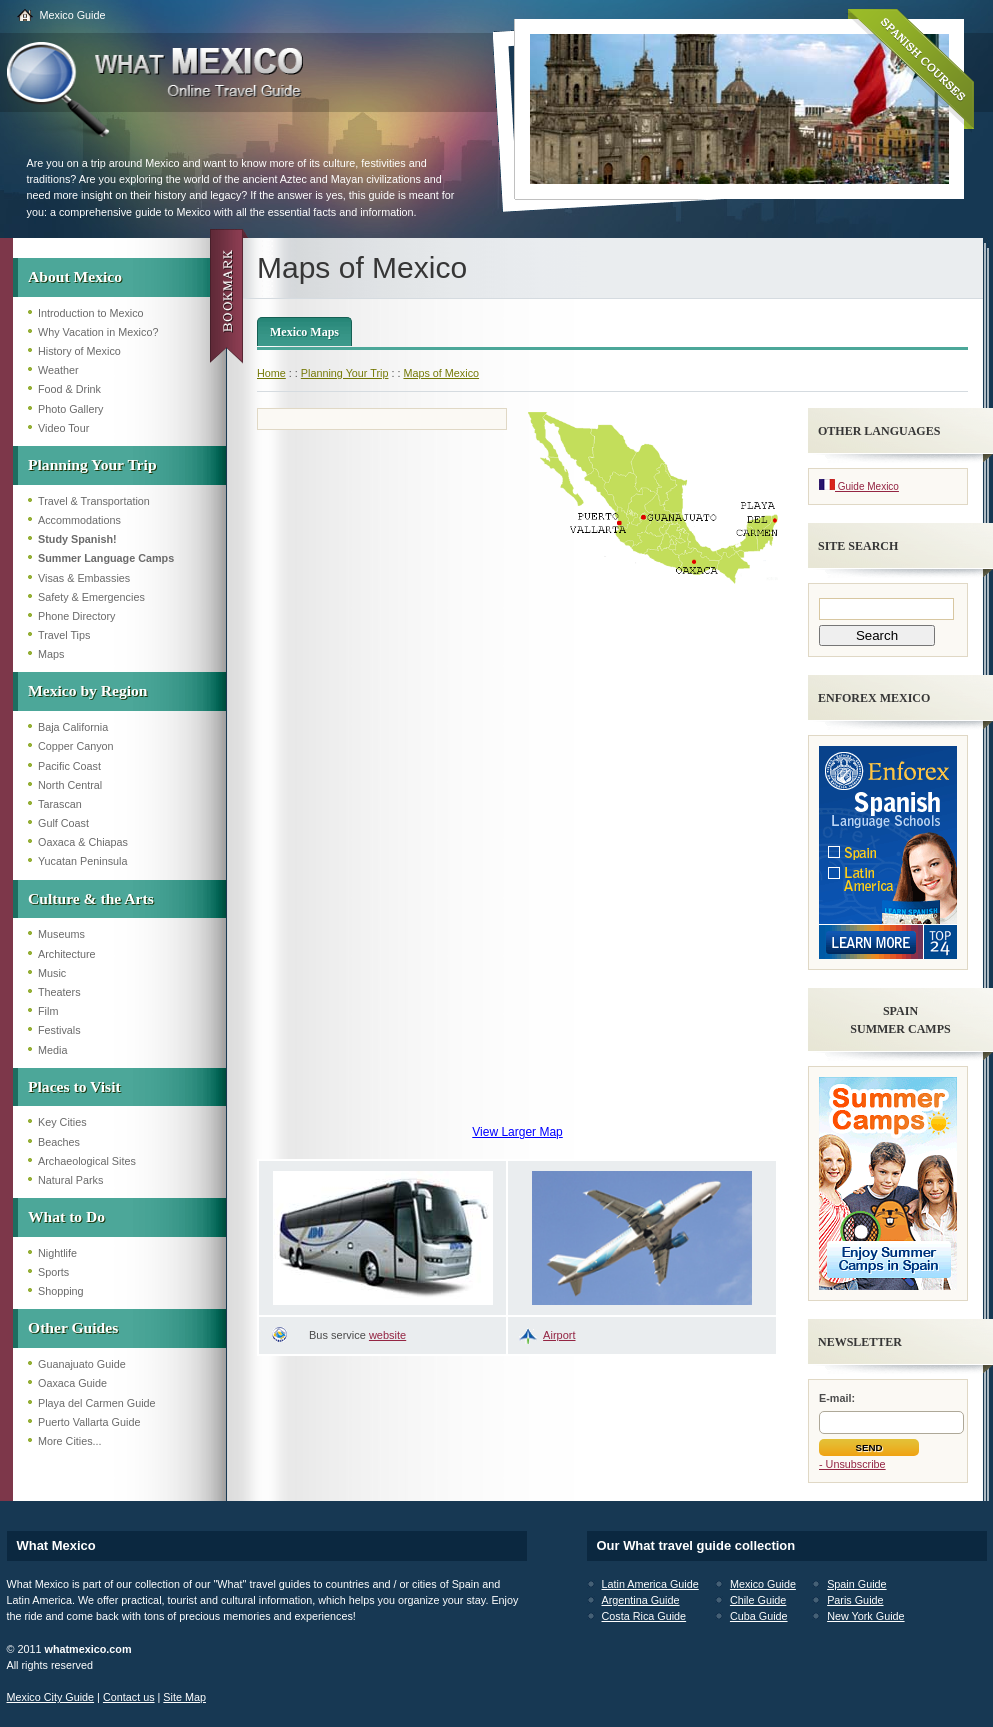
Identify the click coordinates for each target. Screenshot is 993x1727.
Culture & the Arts (91, 898)
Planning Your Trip (92, 464)
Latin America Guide (650, 1584)
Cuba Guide (759, 1616)
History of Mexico (79, 351)
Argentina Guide (641, 1600)
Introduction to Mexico (91, 313)
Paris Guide (855, 1600)
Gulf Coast (63, 823)
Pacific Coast (69, 766)
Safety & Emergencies (91, 597)
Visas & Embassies (84, 578)
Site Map (184, 1697)
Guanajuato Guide (82, 1364)
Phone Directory (76, 616)
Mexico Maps (304, 332)
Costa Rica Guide (644, 1616)
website (387, 1335)
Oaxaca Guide (72, 1383)
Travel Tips (64, 635)
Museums (61, 934)
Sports (53, 1272)
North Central (70, 785)
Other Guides (73, 1327)
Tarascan (60, 804)
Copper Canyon (76, 746)
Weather (58, 370)
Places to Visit (74, 1086)
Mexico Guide (73, 15)
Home (271, 373)
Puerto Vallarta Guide (89, 1422)
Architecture (67, 954)
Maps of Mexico (441, 373)
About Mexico (75, 276)
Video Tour (63, 428)
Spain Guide (856, 1584)
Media (52, 1050)
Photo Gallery (70, 409)
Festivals (59, 1030)
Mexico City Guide (51, 1697)
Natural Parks (70, 1180)
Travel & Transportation (94, 501)
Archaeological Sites (87, 1161)
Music (52, 973)
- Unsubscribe (852, 1464)
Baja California (73, 727)
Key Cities (62, 1122)
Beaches (59, 1142)
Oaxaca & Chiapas (83, 842)
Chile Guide (758, 1600)
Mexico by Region (88, 690)
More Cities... (70, 1441)
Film (48, 1011)
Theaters (59, 992)
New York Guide (865, 1616)
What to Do (66, 1216)
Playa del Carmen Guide (97, 1403)
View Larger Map (517, 1132)
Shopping (61, 1291)
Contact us (129, 1697)
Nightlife (57, 1253)
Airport (559, 1335)
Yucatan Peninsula (82, 861)
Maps (51, 654)
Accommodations (79, 520)
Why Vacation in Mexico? (98, 332)
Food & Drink (69, 389)
